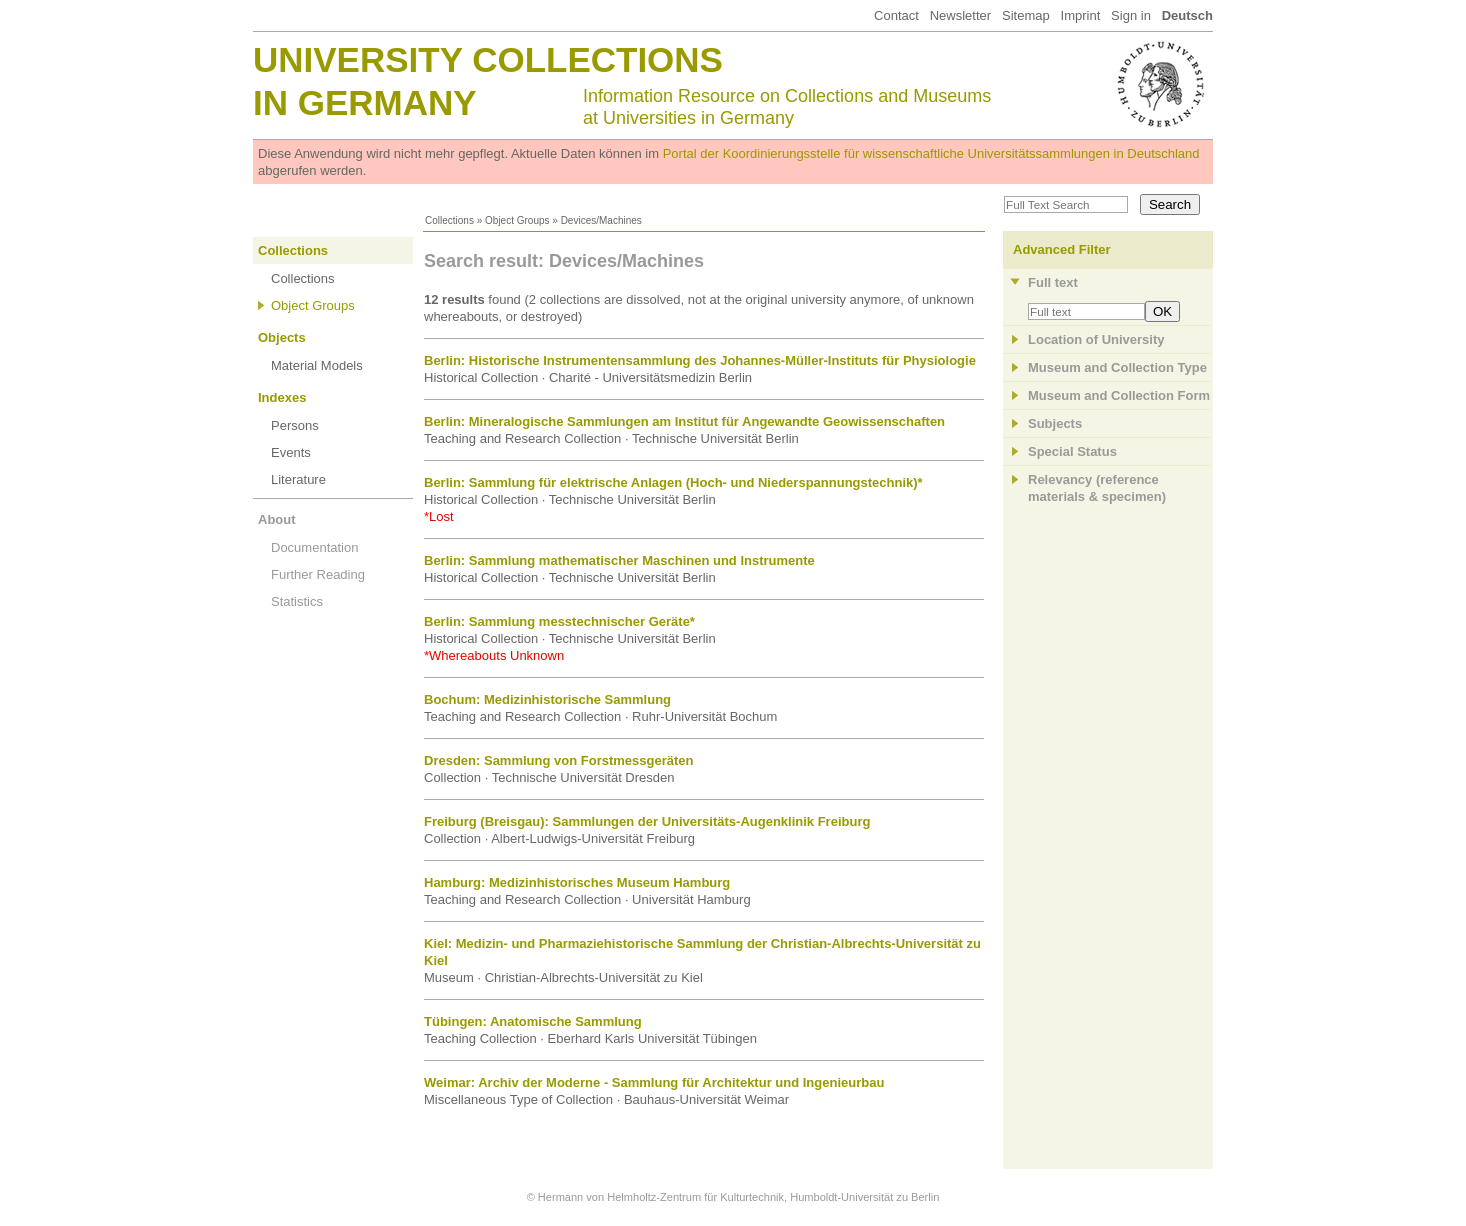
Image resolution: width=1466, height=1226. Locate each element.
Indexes (282, 397)
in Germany (365, 102)
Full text (1053, 282)
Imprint (1081, 15)
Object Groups (517, 220)
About (277, 519)
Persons (295, 425)
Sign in (1131, 15)
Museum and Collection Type (1117, 367)
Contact (896, 15)
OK (1162, 311)
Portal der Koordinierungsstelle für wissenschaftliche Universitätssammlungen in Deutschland (931, 153)
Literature (298, 479)
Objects (282, 337)
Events (291, 452)
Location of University (1096, 339)
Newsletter (960, 15)
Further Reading (318, 574)
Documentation (314, 547)
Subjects (1055, 423)
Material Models (317, 365)
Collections (449, 220)
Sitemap (1026, 15)
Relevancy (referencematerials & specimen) (1097, 488)
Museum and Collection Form (1119, 395)
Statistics (297, 601)
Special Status (1072, 451)
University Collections (488, 59)
